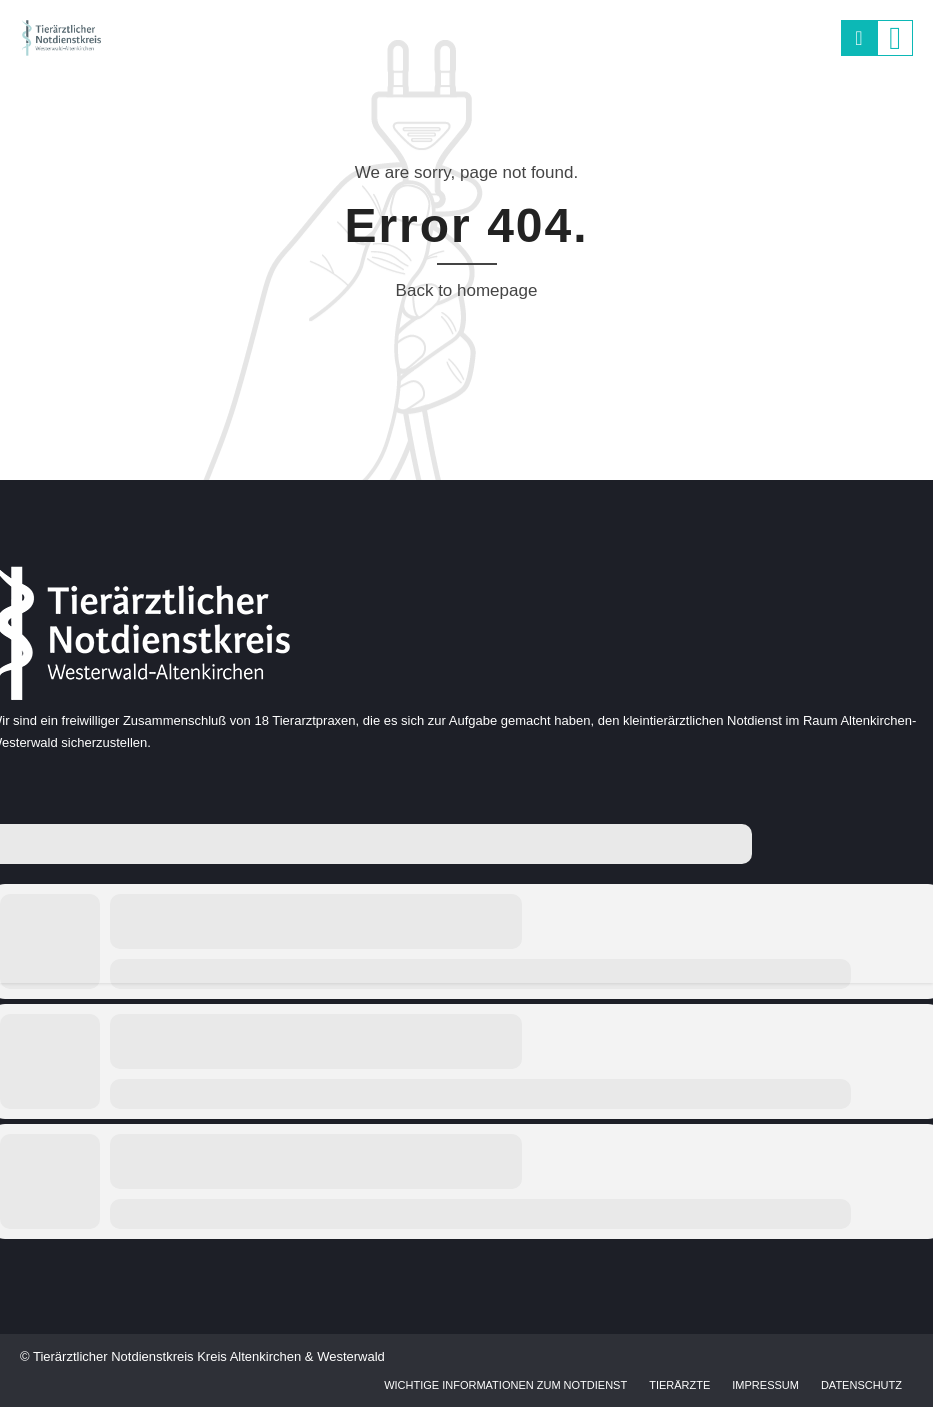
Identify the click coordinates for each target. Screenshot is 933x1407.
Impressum (765, 1385)
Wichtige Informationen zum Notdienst (505, 1385)
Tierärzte (679, 1385)
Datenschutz (861, 1385)
